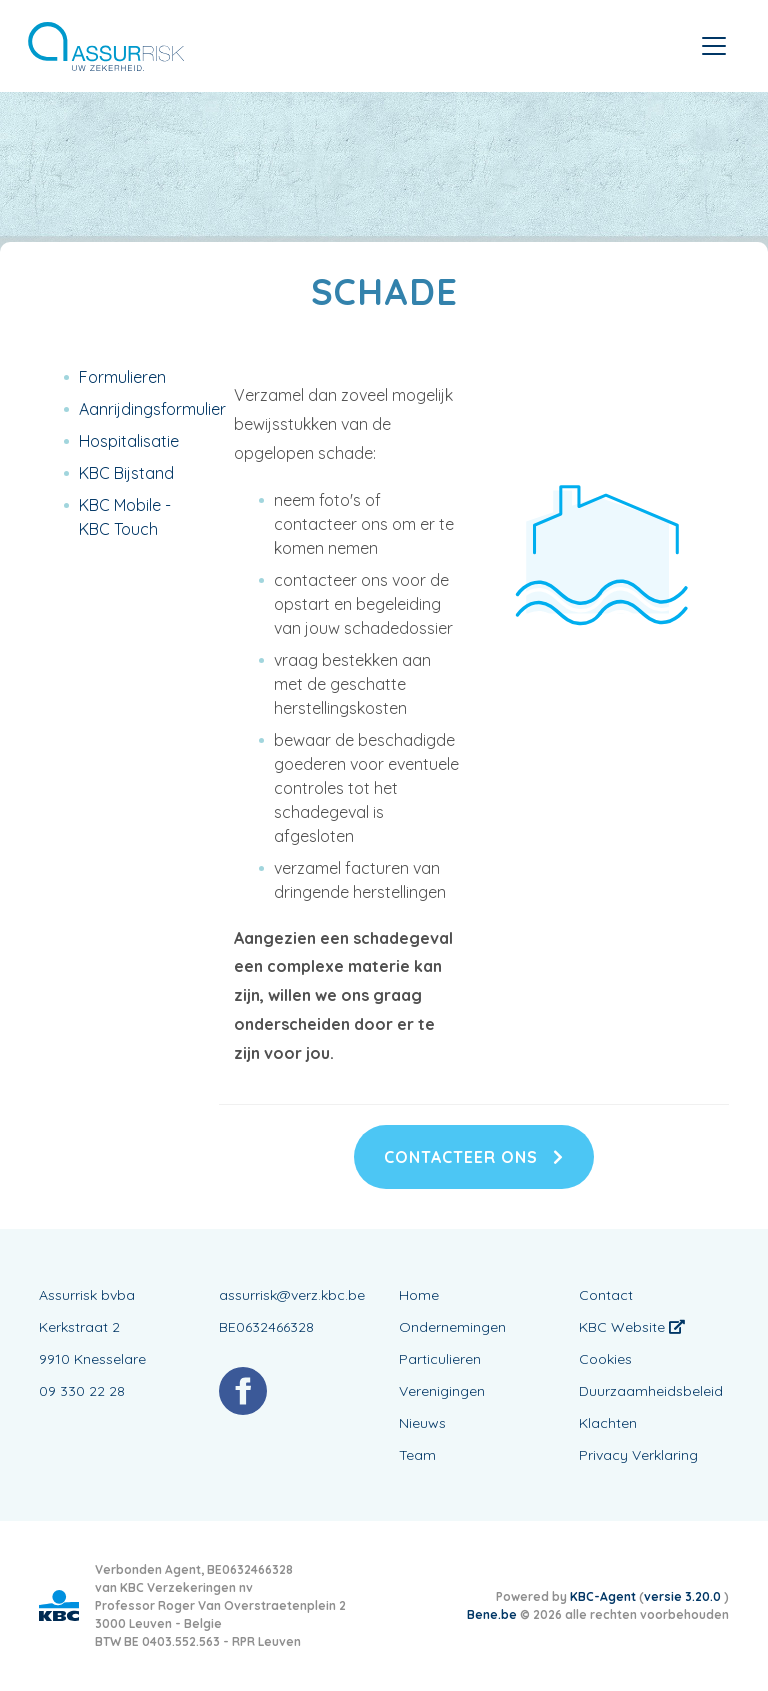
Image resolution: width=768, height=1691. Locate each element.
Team (417, 1455)
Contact (606, 1295)
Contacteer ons (474, 1157)
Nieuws (422, 1423)
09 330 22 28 (82, 1391)
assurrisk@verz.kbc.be (292, 1295)
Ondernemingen (452, 1327)
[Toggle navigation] (714, 46)
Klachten (608, 1423)
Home (419, 1295)
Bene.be (492, 1614)
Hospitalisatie (129, 441)
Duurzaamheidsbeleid (651, 1391)
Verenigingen (442, 1391)
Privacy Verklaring (638, 1455)
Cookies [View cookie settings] (605, 1359)
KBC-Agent (603, 1596)
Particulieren (440, 1359)
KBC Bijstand (126, 473)
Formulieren (122, 377)
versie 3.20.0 (684, 1596)
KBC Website (632, 1327)
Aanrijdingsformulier (152, 409)
